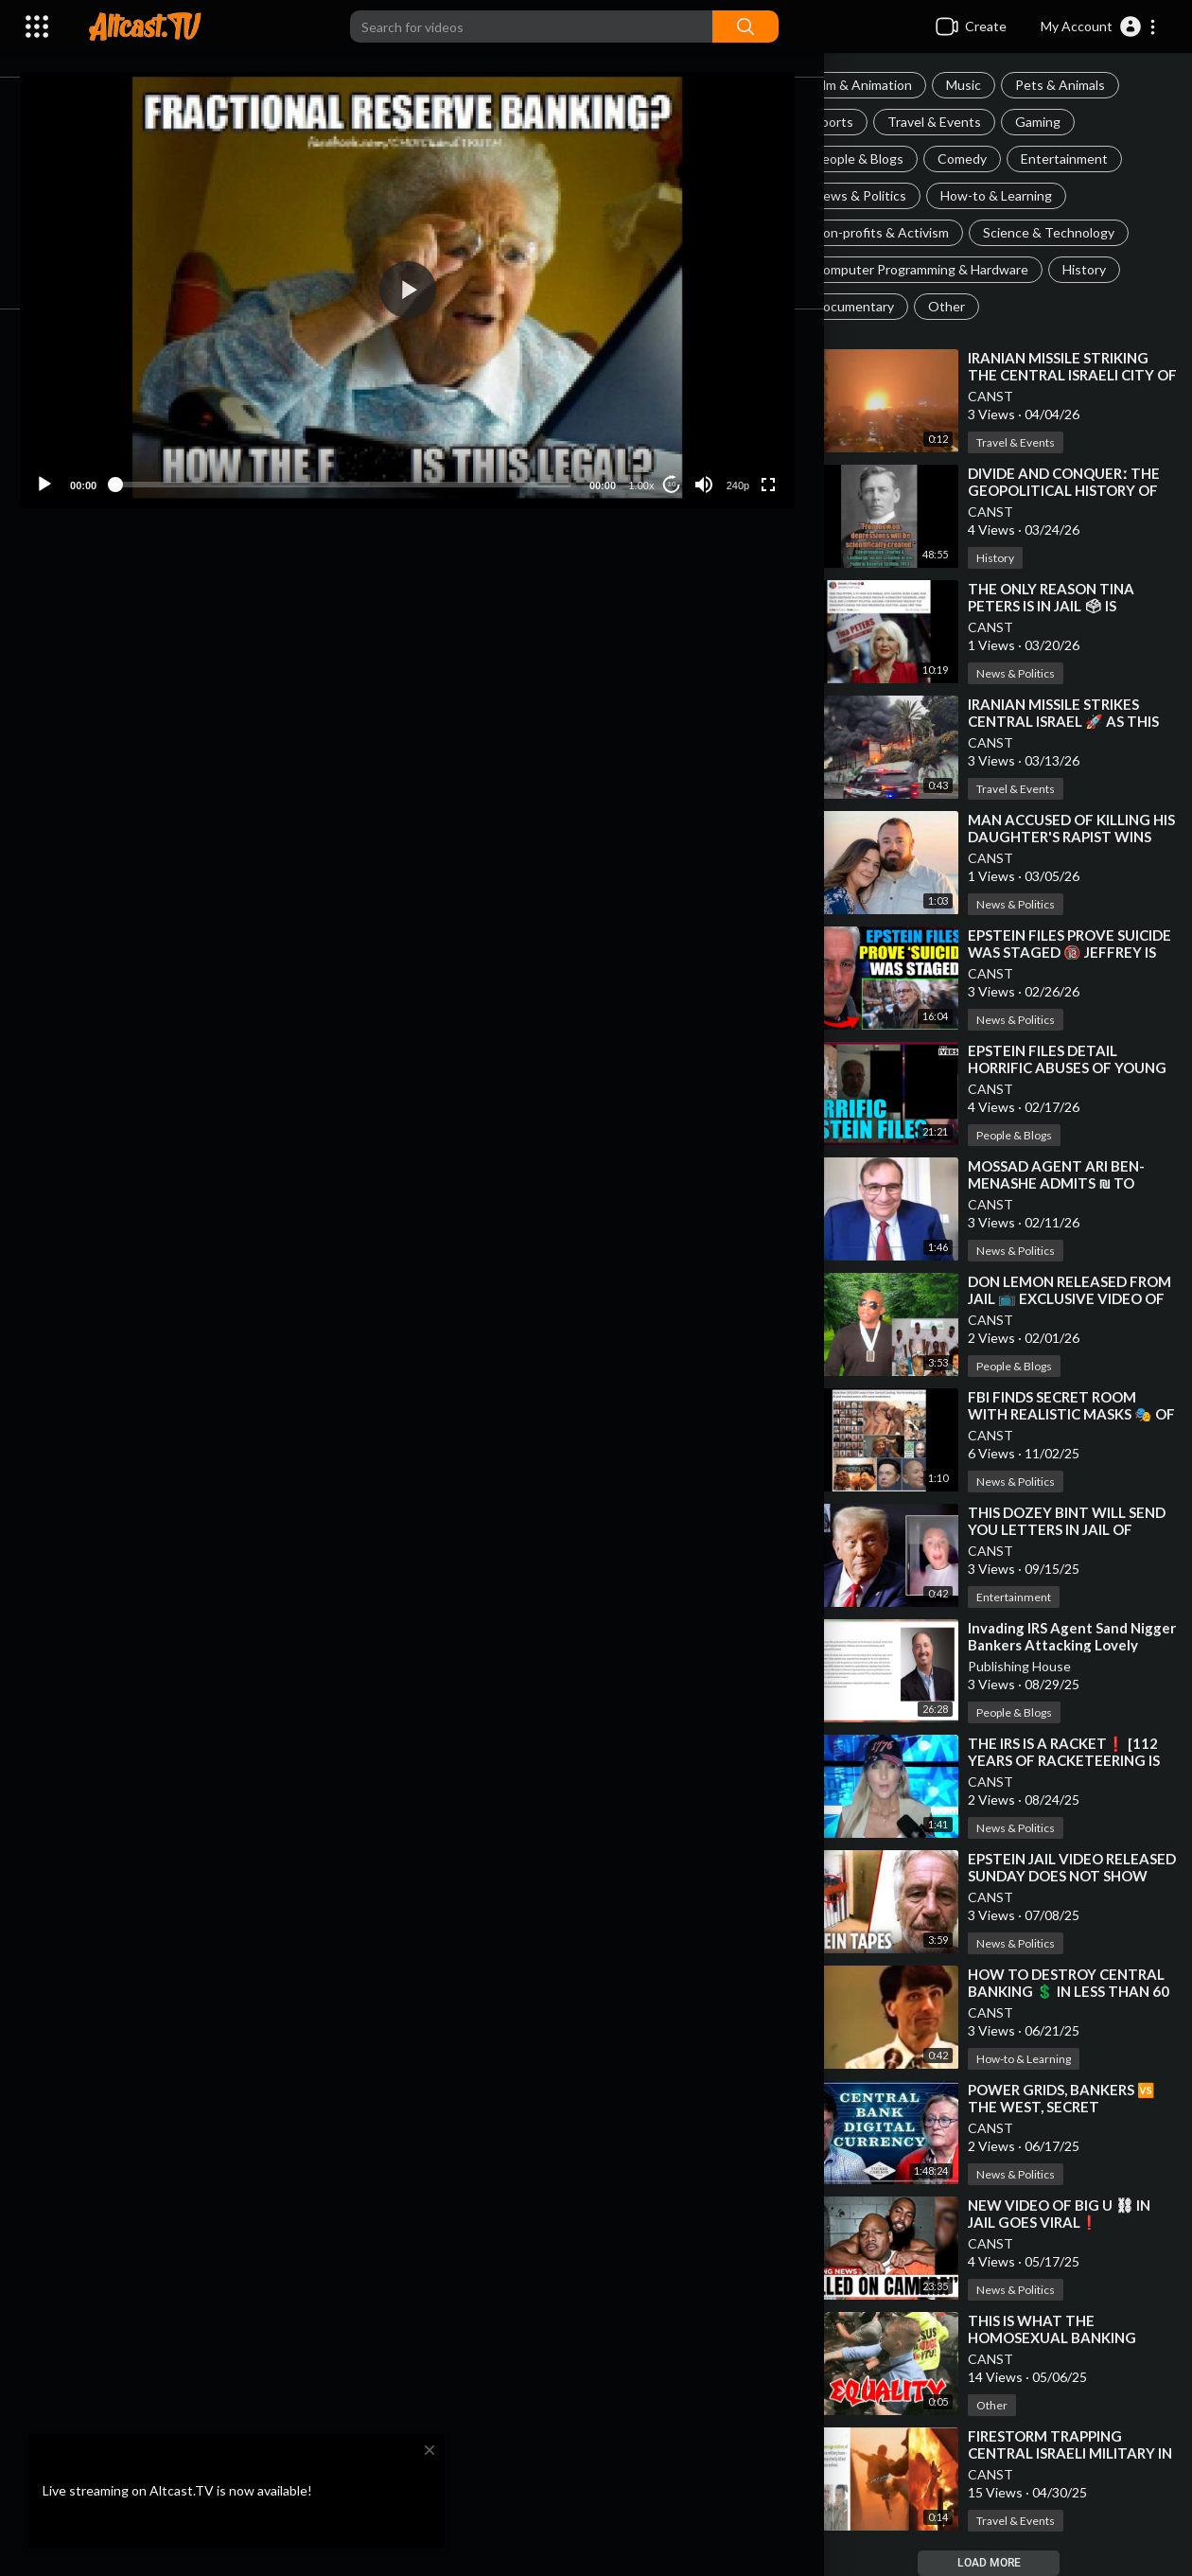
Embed (620, 617)
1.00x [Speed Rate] (652, 452)
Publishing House (1040, 1666)
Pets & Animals (1081, 85)
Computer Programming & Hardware (941, 269)
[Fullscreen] (779, 451)
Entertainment (1085, 158)
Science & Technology (1069, 232)
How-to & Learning (1017, 195)
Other (967, 306)
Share (276, 617)
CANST (1011, 396)
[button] (1098, 26)
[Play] (114, 451)
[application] (448, 273)
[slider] (383, 451)
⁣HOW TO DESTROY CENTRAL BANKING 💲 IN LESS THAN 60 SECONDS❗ (1079, 1991)
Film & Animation (883, 85)
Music (984, 85)
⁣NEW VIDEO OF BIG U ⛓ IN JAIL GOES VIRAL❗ (1080, 2214)
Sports (854, 122)
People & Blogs (879, 158)
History (1105, 269)
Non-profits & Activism (902, 232)
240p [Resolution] (748, 452)
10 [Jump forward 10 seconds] (682, 451)
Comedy (983, 158)
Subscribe (694, 687)
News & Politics (880, 195)
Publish (730, 993)
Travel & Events (955, 122)
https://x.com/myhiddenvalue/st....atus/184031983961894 (396, 808)
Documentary (874, 306)
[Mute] (715, 451)
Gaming (1058, 122)
